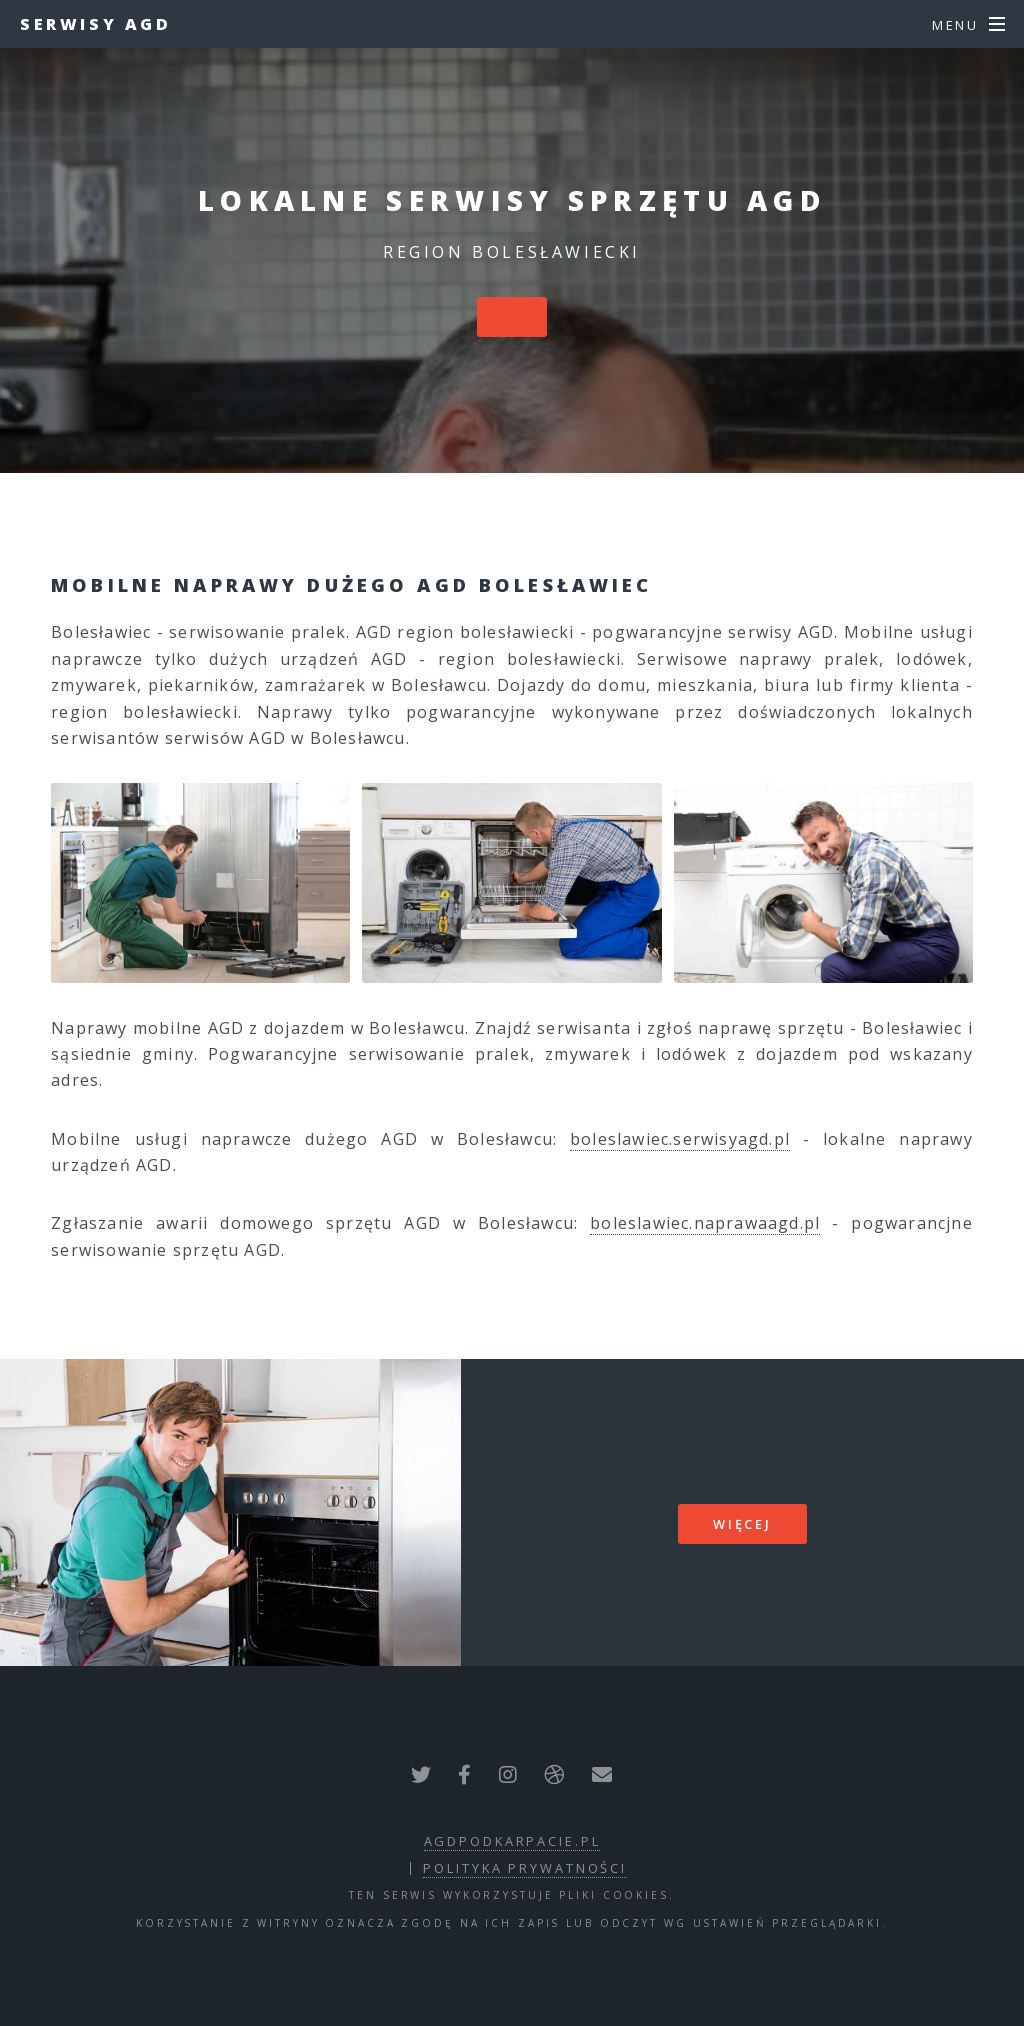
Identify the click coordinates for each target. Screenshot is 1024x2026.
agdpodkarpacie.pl (512, 1841)
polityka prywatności (525, 1868)
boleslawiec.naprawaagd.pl (705, 1223)
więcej (742, 1524)
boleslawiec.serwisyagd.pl (680, 1139)
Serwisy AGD (96, 24)
